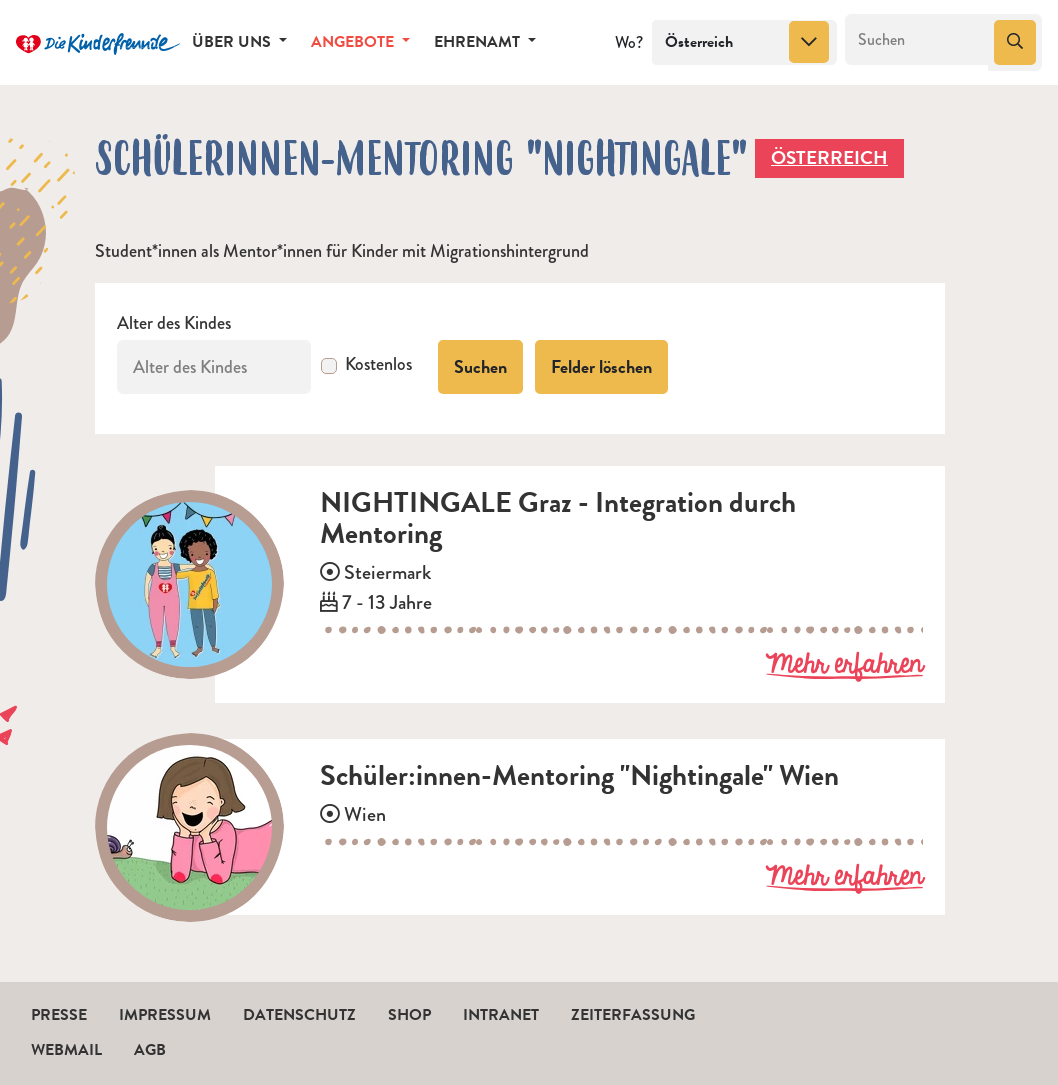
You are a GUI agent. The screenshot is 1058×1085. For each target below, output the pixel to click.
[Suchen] (917, 40)
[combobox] (744, 43)
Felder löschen (601, 366)
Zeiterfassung (633, 1015)
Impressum (165, 1015)
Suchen (480, 366)
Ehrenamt (479, 42)
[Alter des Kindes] (214, 367)
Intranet (501, 1015)
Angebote (354, 42)
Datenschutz (299, 1015)
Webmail (66, 1050)
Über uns (233, 42)
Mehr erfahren (844, 665)
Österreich (829, 157)
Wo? (629, 42)
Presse (59, 1015)
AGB (150, 1050)
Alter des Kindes (174, 323)
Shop (409, 1015)
